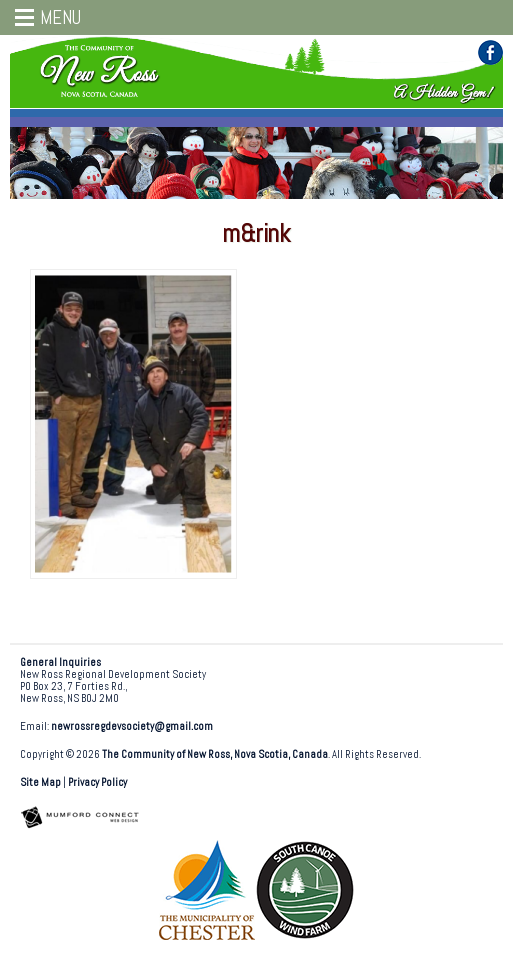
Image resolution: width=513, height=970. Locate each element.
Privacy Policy (97, 782)
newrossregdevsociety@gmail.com (132, 726)
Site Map (40, 782)
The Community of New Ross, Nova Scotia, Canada (215, 754)
